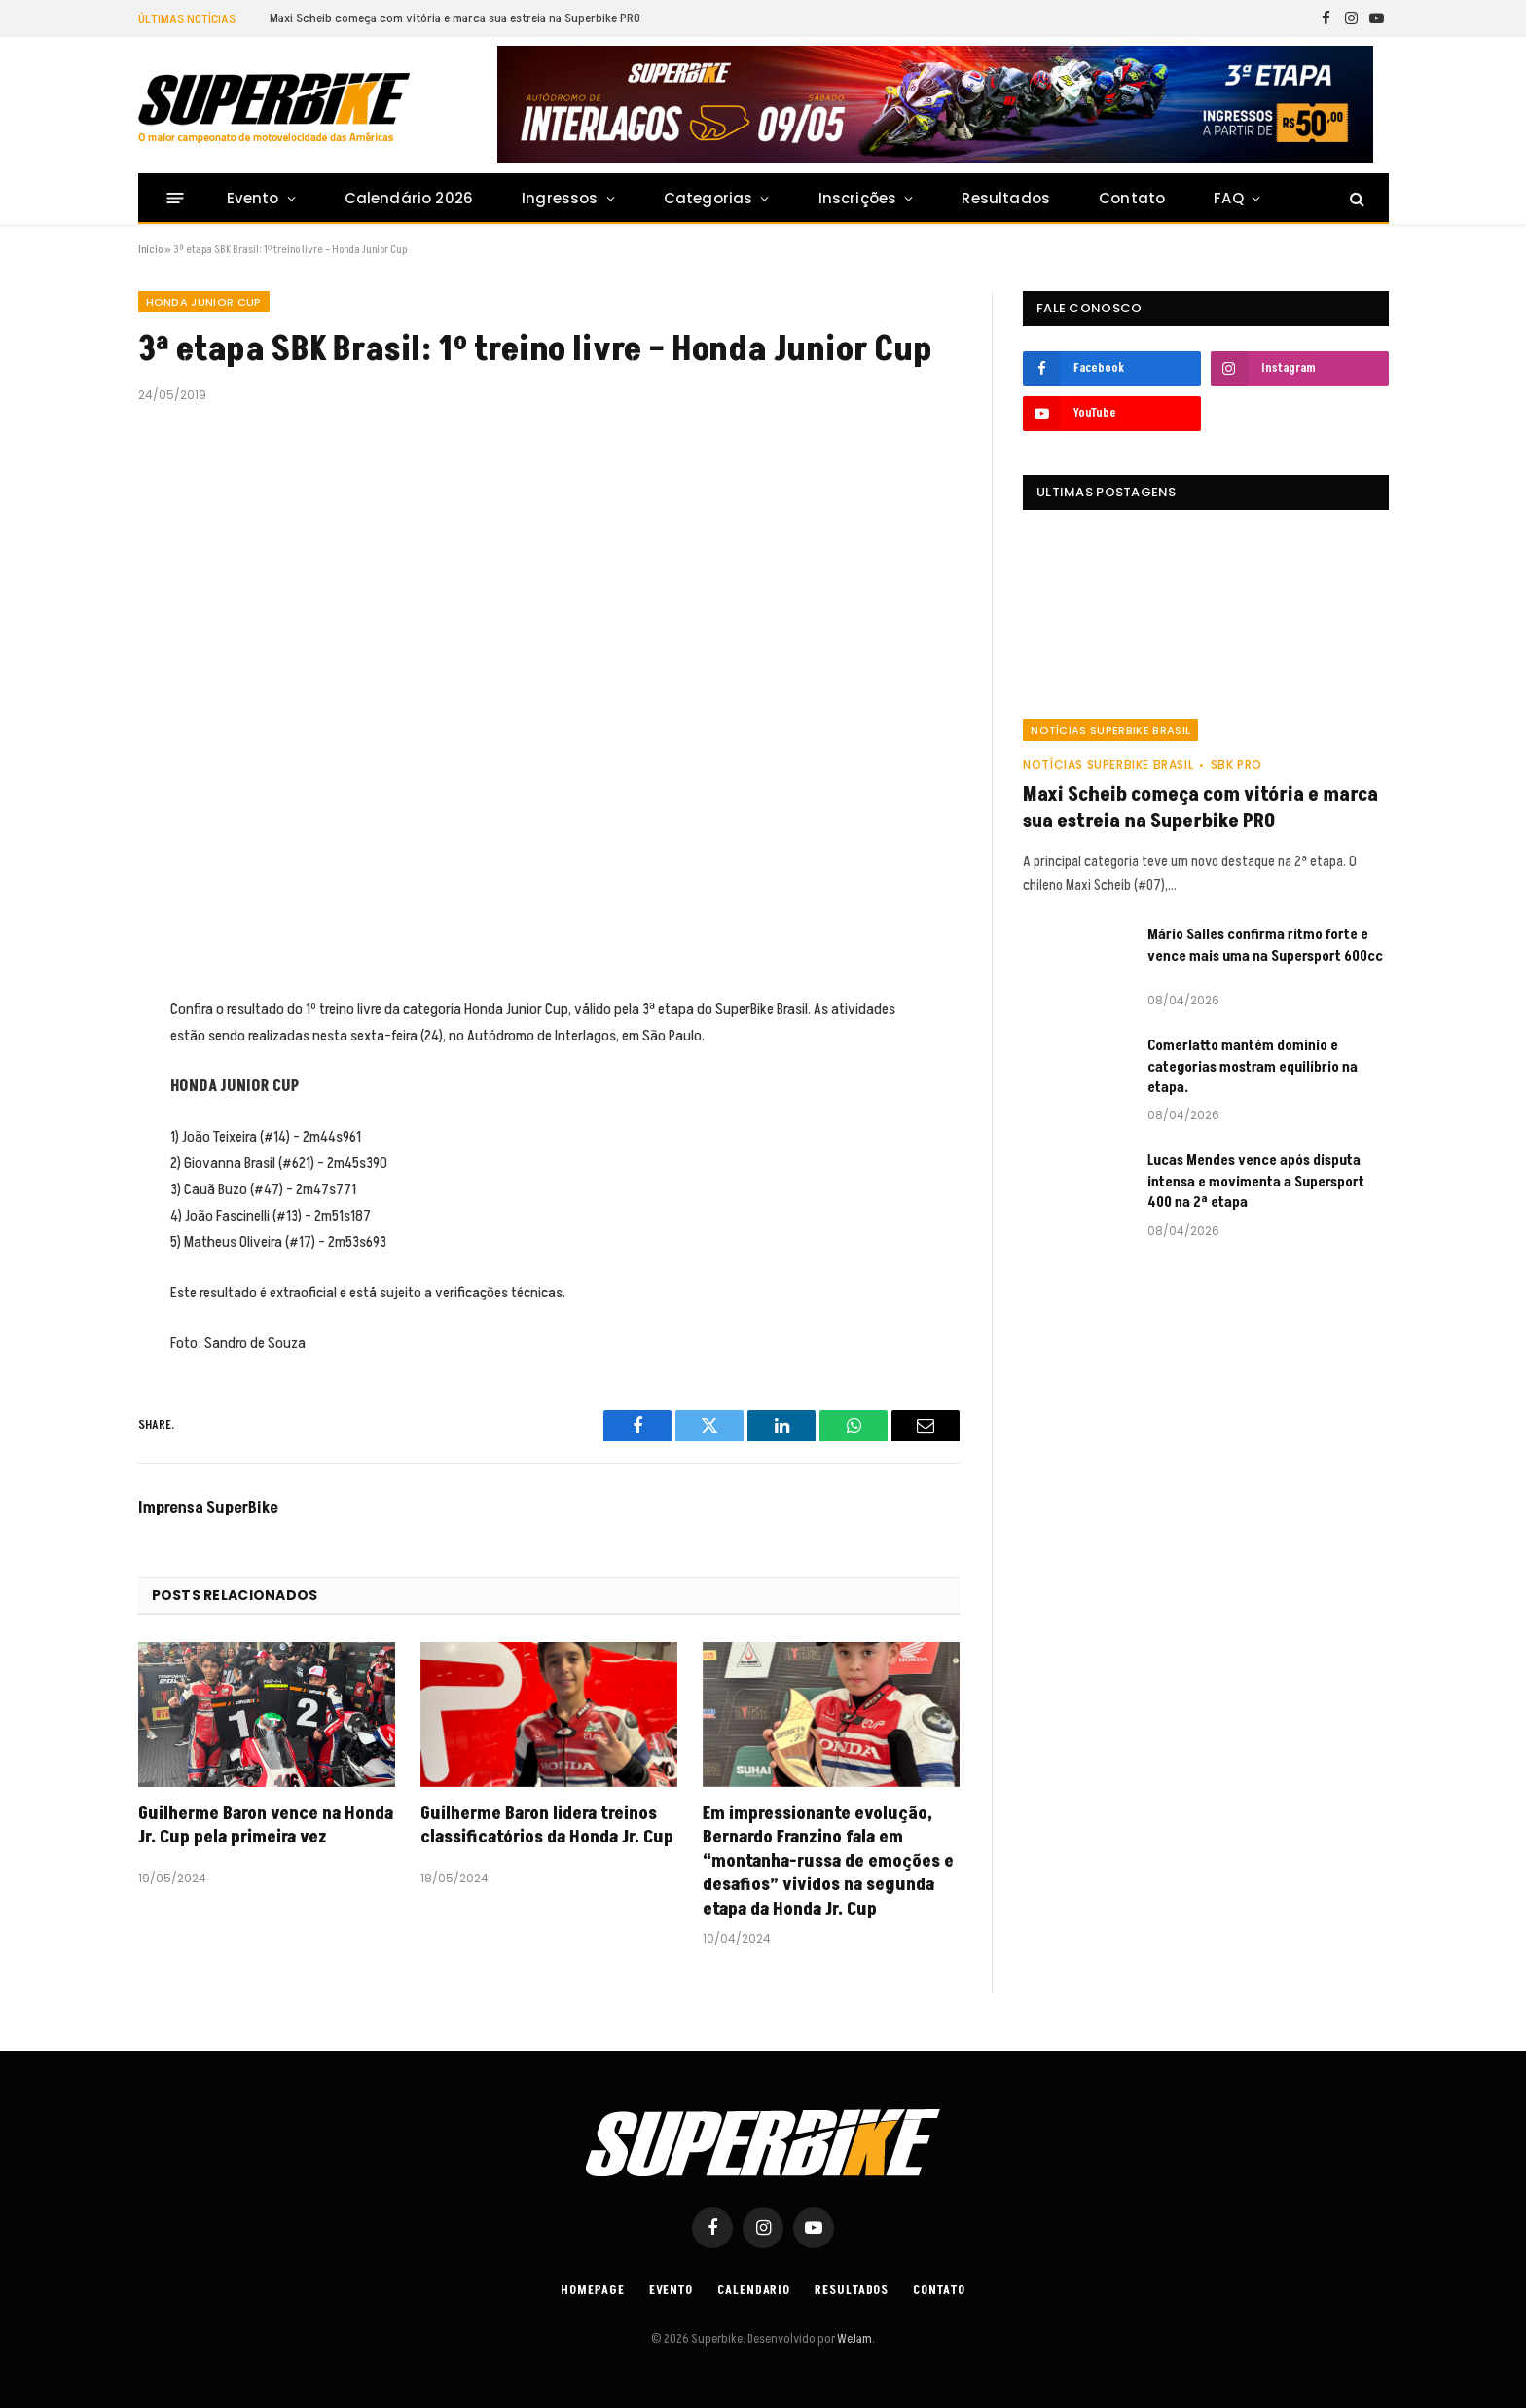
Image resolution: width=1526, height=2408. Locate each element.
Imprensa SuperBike (208, 1507)
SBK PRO (1236, 764)
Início (150, 249)
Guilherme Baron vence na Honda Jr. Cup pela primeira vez (265, 1826)
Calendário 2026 (409, 198)
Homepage (592, 2290)
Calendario (753, 2290)
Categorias (708, 198)
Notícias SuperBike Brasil (1110, 730)
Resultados (1006, 198)
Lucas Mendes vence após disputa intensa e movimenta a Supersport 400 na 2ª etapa (1255, 1181)
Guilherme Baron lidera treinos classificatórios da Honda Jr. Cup (546, 1826)
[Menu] (174, 198)
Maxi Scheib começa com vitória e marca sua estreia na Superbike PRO (455, 18)
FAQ (1229, 198)
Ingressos (560, 198)
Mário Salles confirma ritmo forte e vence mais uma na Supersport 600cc (1265, 945)
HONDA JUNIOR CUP (204, 302)
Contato (1132, 198)
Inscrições (857, 198)
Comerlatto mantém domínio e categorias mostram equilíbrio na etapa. (1252, 1067)
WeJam (853, 2339)
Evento (253, 198)
